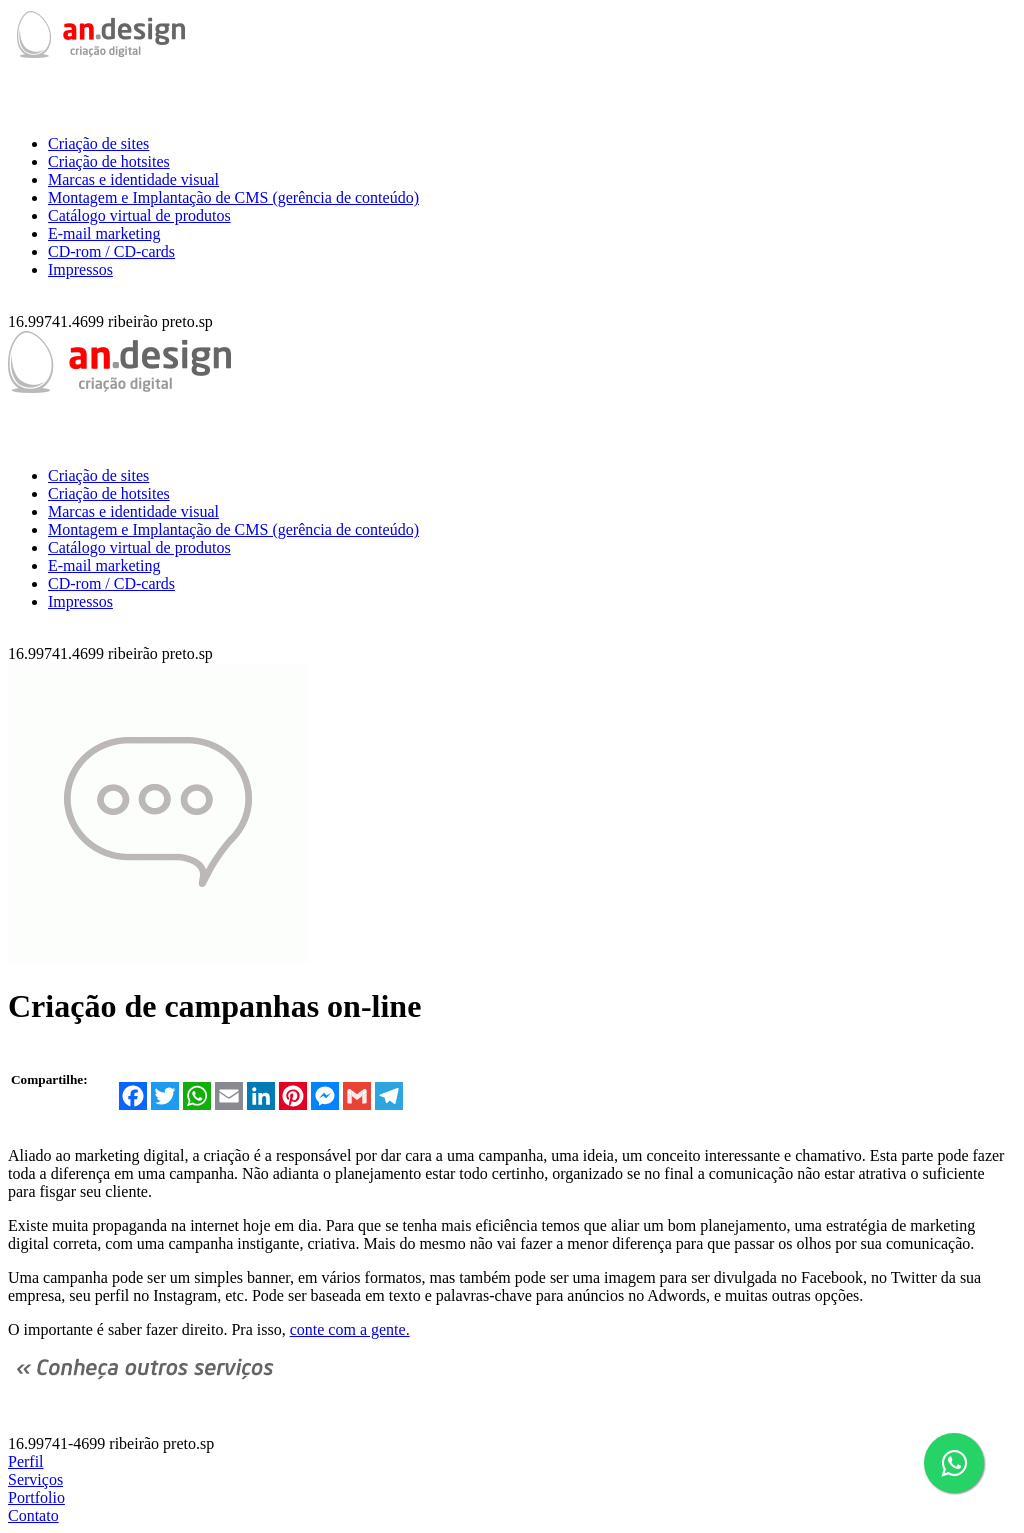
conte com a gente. (350, 1329)
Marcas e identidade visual (133, 179)
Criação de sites (98, 143)
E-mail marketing (104, 233)
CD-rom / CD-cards (111, 251)
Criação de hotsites (109, 161)
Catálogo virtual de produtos (139, 215)
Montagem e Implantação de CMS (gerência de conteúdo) (233, 197)
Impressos (80, 269)
